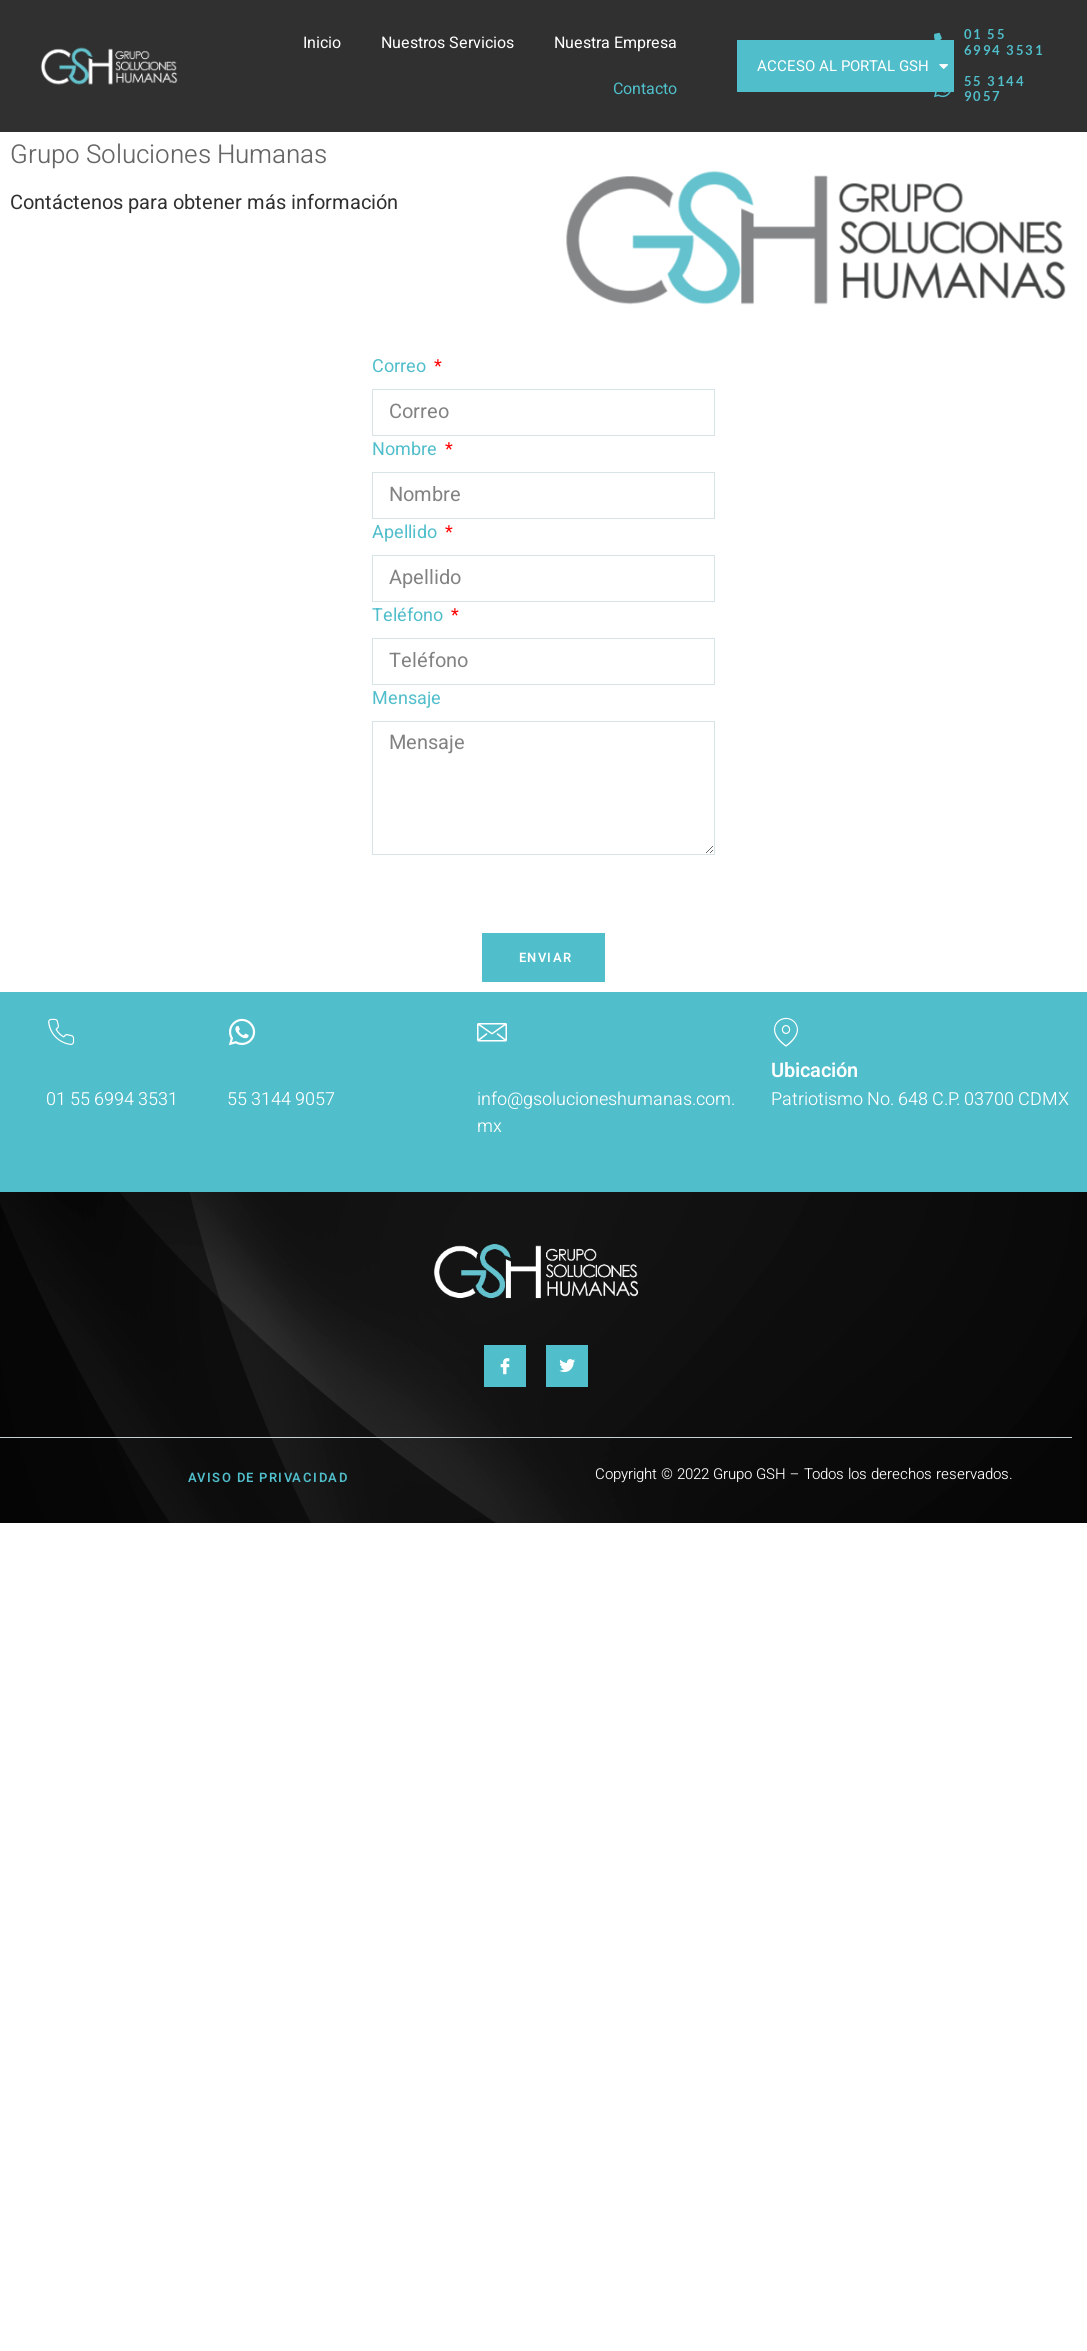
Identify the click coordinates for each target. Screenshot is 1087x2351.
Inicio (322, 43)
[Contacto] (492, 1032)
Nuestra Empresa (615, 43)
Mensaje (406, 698)
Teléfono (409, 615)
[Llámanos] (61, 1032)
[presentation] (524, 894)
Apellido (406, 532)
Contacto (645, 89)
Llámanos (89, 1070)
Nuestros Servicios (447, 43)
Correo (401, 366)
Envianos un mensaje (321, 1070)
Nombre (406, 449)
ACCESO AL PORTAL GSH (852, 66)
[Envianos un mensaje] (242, 1032)
